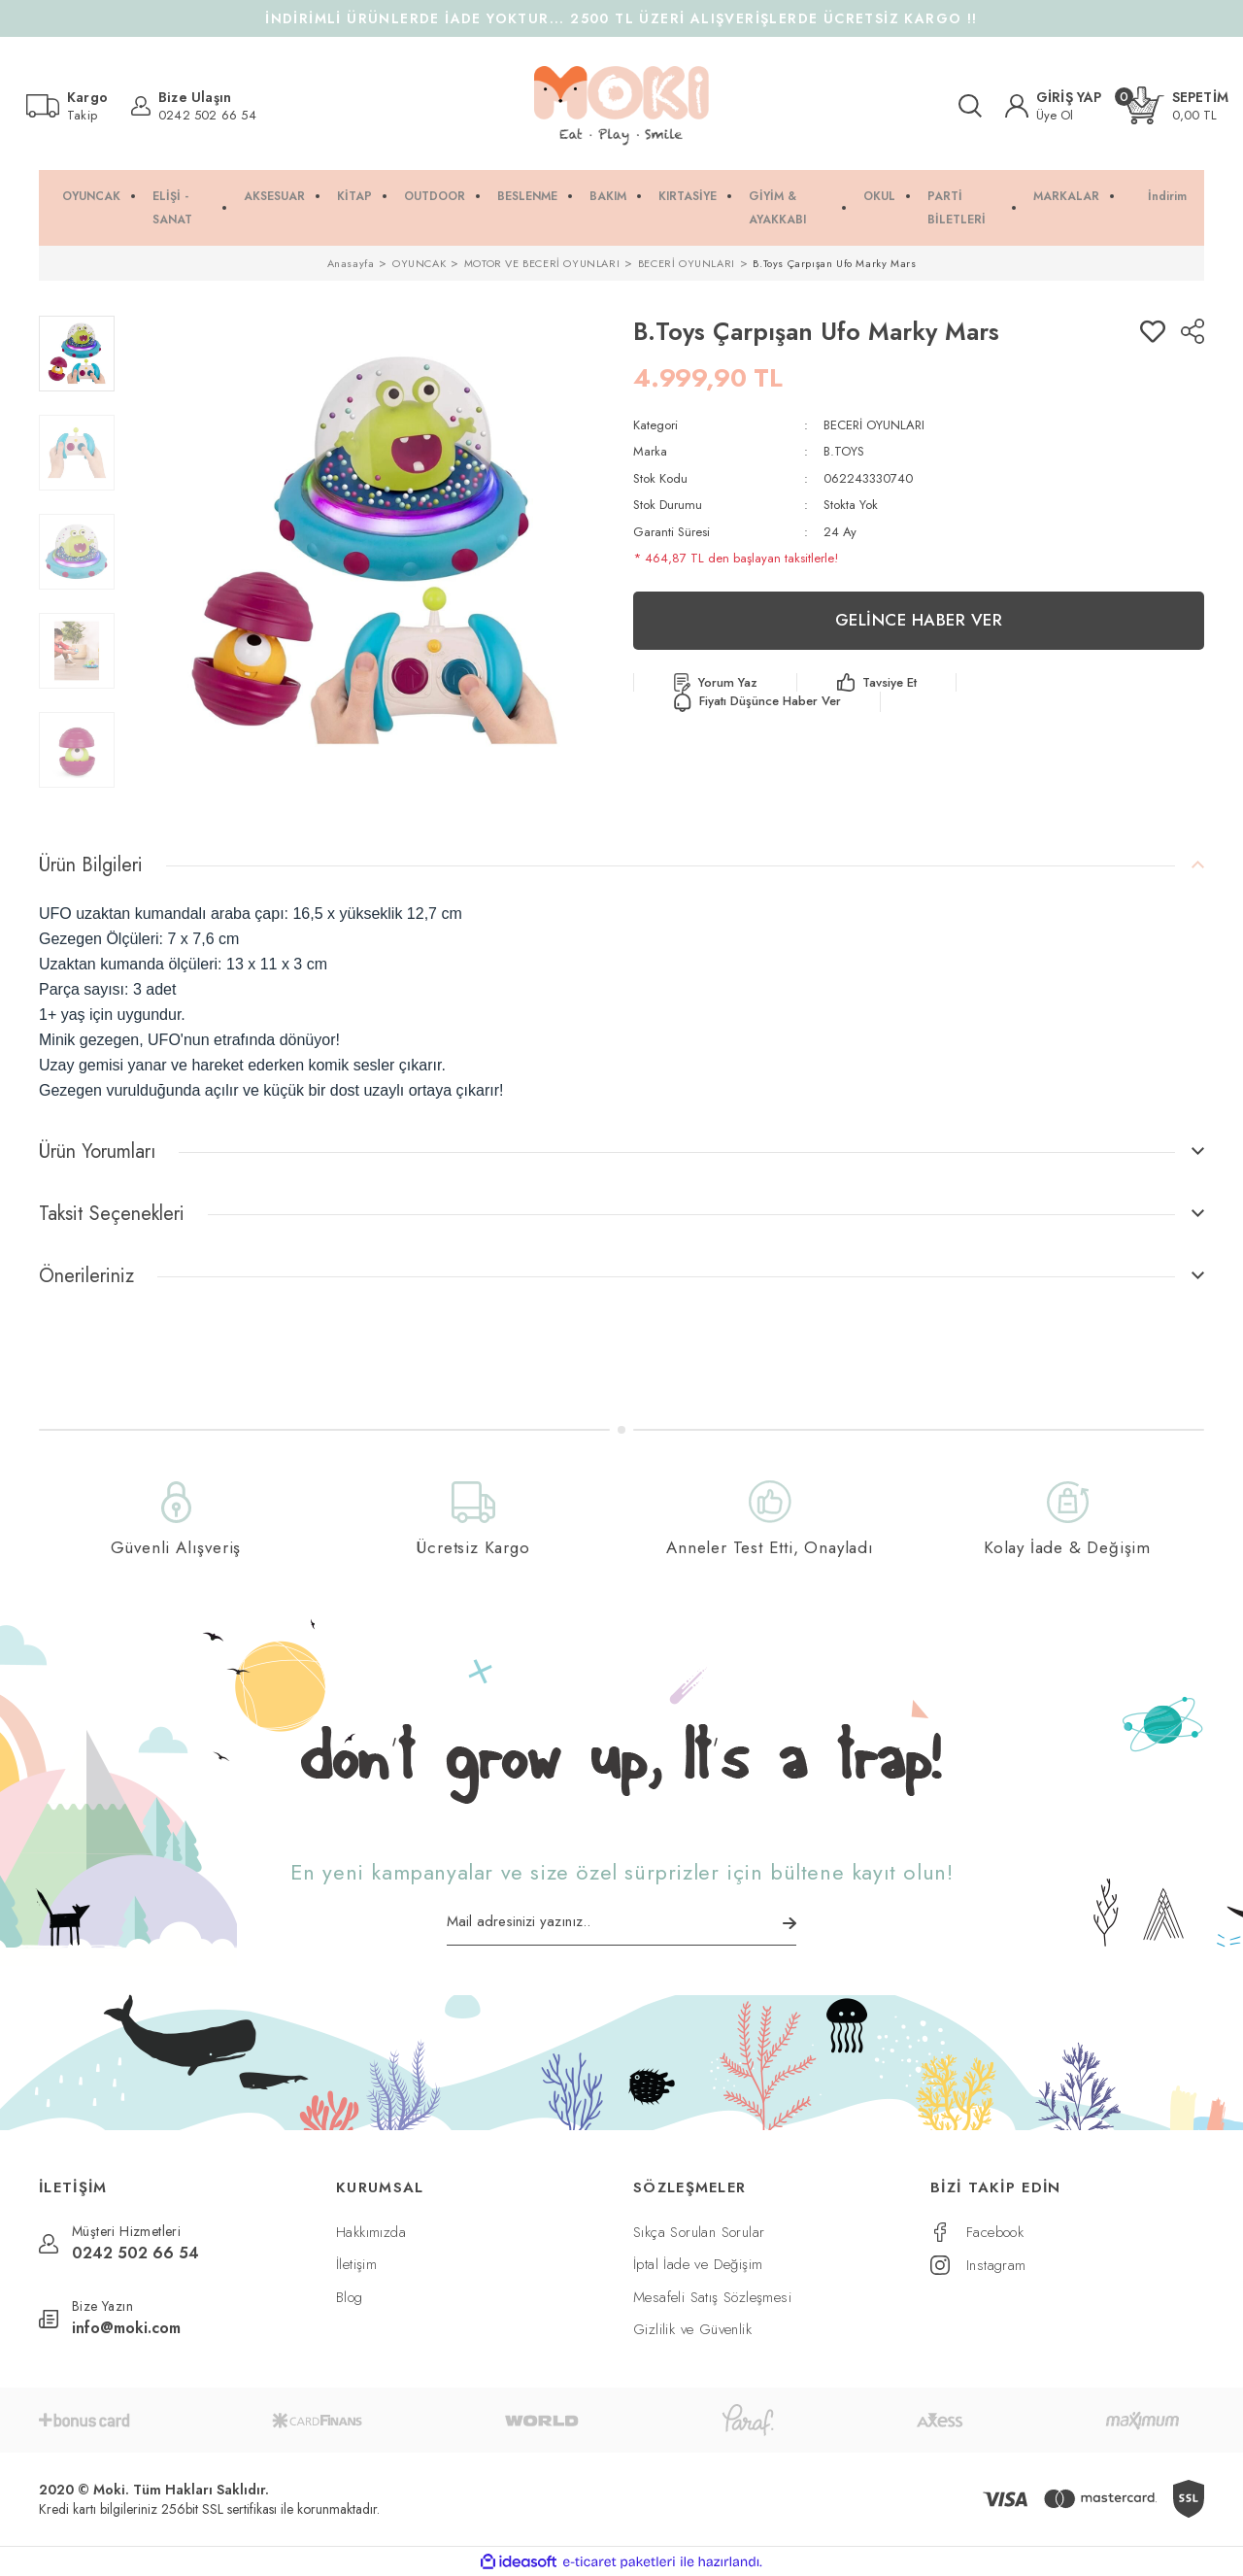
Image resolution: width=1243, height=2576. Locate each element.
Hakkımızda (371, 2232)
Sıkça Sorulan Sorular (698, 2232)
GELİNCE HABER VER (919, 619)
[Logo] (621, 106)
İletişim (356, 2264)
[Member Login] (1053, 105)
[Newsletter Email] (621, 1928)
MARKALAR (1066, 196)
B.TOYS (843, 451)
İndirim (1167, 196)
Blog (349, 2297)
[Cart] (1176, 105)
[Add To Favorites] (1152, 331)
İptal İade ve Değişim (697, 2264)
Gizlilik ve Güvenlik (692, 2329)
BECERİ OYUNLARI (873, 425)
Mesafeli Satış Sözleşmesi (712, 2297)
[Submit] (789, 1923)
